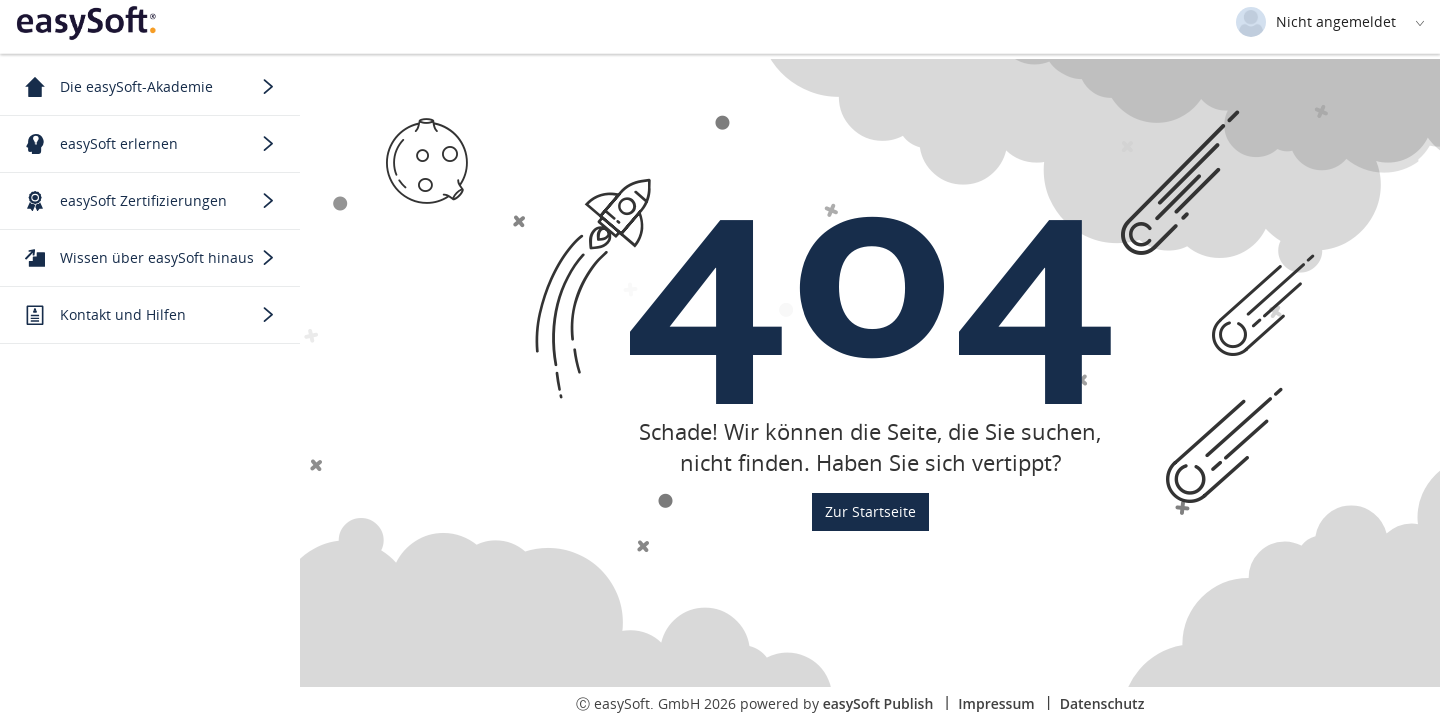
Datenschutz (1102, 703)
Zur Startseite (870, 511)
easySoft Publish (878, 703)
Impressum (996, 703)
